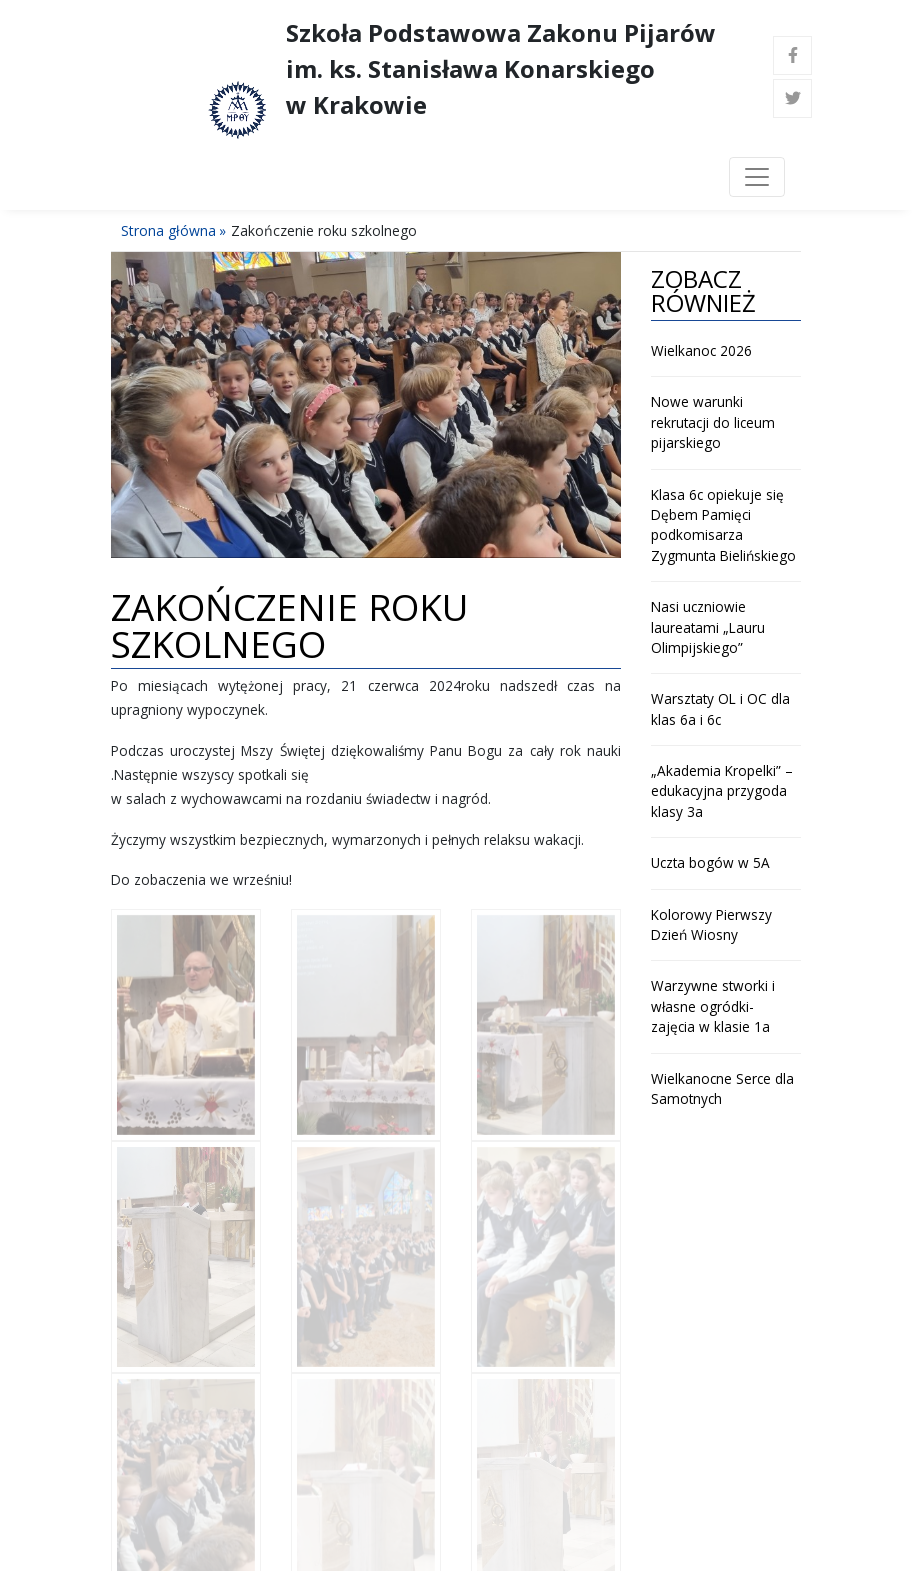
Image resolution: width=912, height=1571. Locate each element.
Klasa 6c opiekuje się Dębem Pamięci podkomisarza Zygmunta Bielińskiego (723, 525)
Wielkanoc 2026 (701, 350)
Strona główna (168, 230)
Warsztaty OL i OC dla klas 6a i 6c (720, 708)
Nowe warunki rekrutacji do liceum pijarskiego (713, 422)
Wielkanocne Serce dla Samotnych (722, 1088)
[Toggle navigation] (757, 177)
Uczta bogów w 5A (710, 862)
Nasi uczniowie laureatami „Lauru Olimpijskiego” (708, 627)
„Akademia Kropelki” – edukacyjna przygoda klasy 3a (722, 791)
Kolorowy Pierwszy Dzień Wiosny (711, 924)
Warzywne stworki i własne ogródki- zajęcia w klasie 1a (713, 1006)
